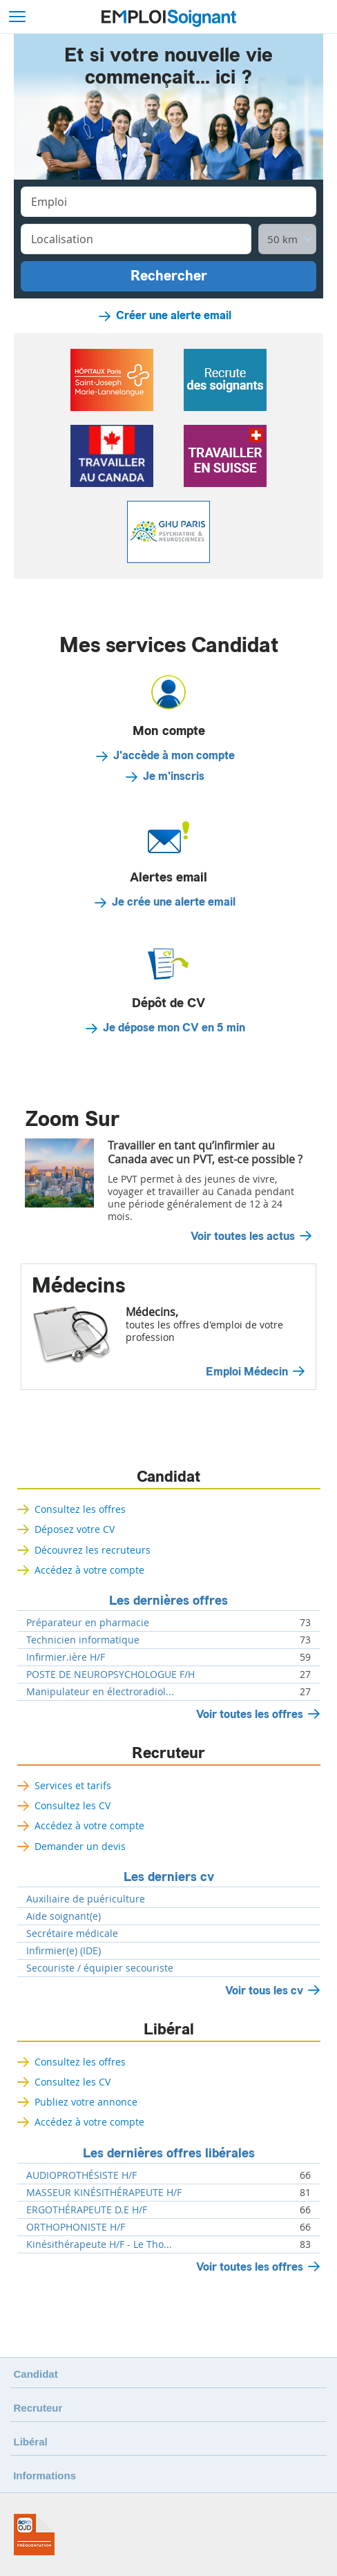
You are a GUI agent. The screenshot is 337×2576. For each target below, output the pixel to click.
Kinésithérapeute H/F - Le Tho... (99, 2244)
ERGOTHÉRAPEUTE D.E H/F (86, 2210)
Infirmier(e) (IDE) (63, 1951)
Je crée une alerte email (173, 902)
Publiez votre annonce (86, 2101)
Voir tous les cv (264, 1990)
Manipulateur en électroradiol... (100, 1692)
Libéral (169, 2030)
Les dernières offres (168, 1601)
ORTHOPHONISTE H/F (75, 2227)
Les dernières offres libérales (169, 2153)
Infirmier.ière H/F (65, 1657)
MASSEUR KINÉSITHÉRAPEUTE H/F (104, 2192)
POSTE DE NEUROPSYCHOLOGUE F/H (110, 1674)
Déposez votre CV (75, 1529)
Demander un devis (80, 1846)
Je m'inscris (173, 776)
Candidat (168, 1477)
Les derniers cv (169, 1877)
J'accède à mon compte (174, 756)
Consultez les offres (80, 1509)
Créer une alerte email (173, 316)
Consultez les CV (72, 1805)
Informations (44, 2475)
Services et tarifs (73, 1785)
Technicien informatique (82, 1640)
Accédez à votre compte (89, 1569)
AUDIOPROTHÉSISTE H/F (81, 2175)
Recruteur (168, 1753)
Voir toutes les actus (243, 1236)
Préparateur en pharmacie (87, 1622)
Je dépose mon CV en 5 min (174, 1028)
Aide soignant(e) (63, 1916)
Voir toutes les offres (249, 1714)
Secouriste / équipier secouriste (99, 1968)
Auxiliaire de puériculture (85, 1899)
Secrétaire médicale (72, 1933)
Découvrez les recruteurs (93, 1549)
